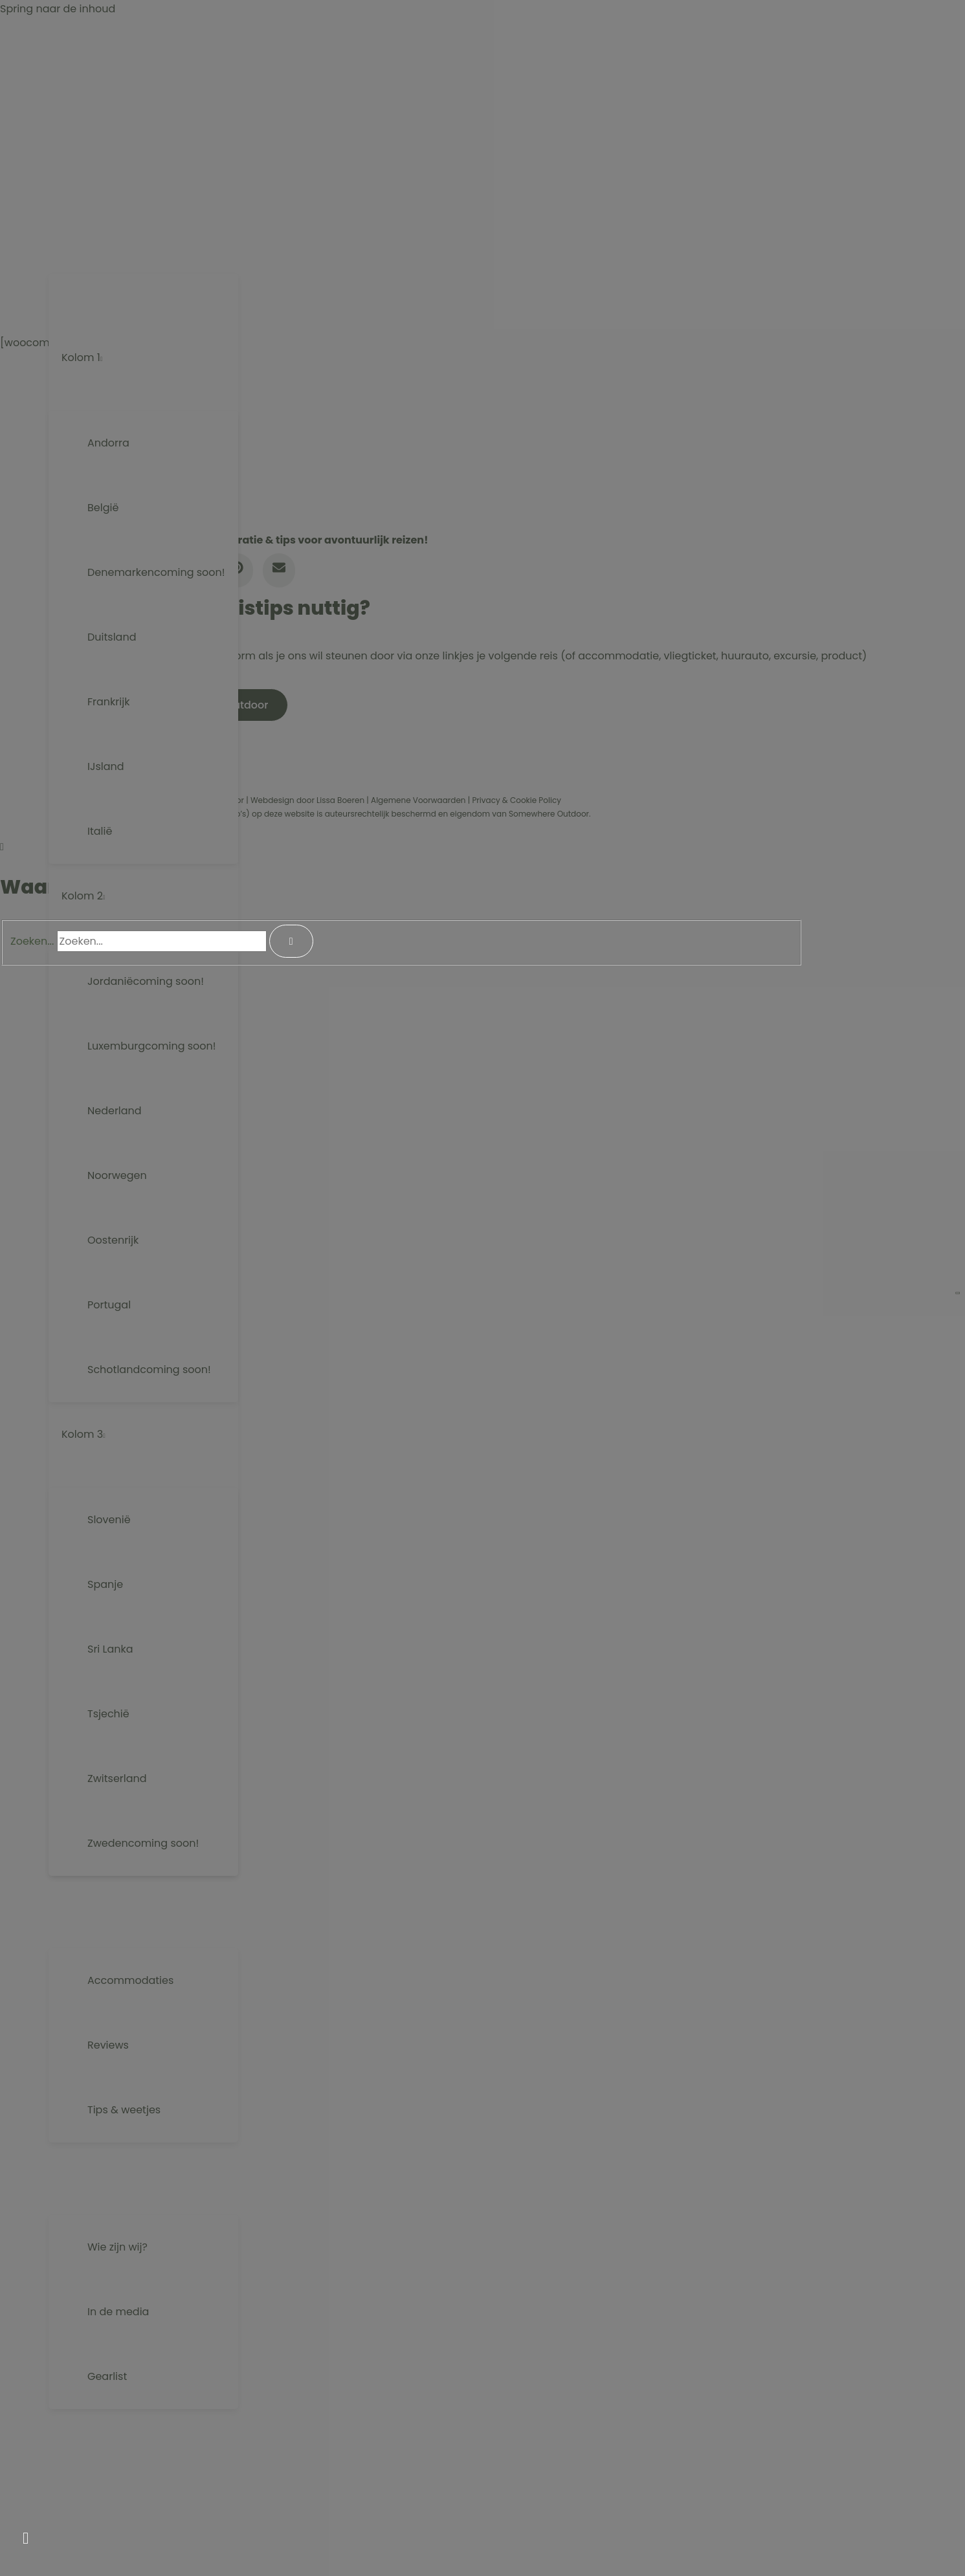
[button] (135, 227)
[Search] (291, 941)
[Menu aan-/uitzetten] (143, 263)
